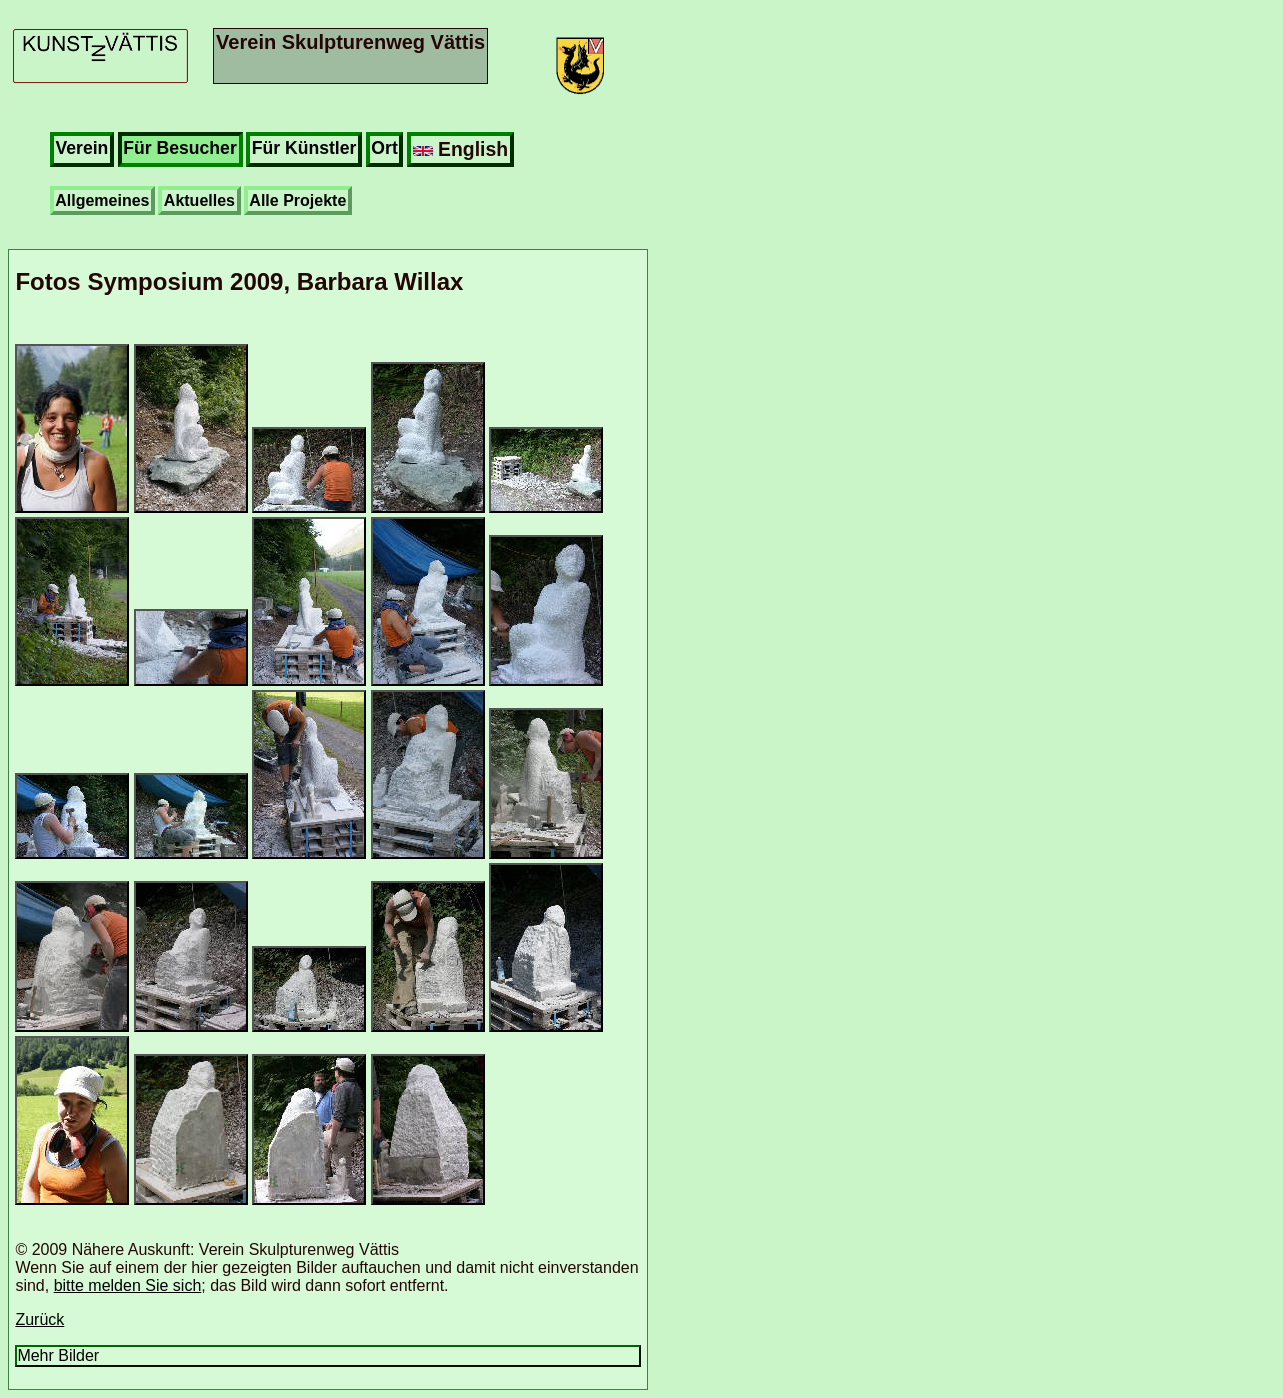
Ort (384, 148)
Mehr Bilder (58, 1355)
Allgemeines (102, 200)
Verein (82, 148)
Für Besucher (179, 148)
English (460, 149)
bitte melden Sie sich (128, 1285)
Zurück (39, 1319)
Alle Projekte (297, 200)
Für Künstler (304, 148)
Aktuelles (199, 200)
